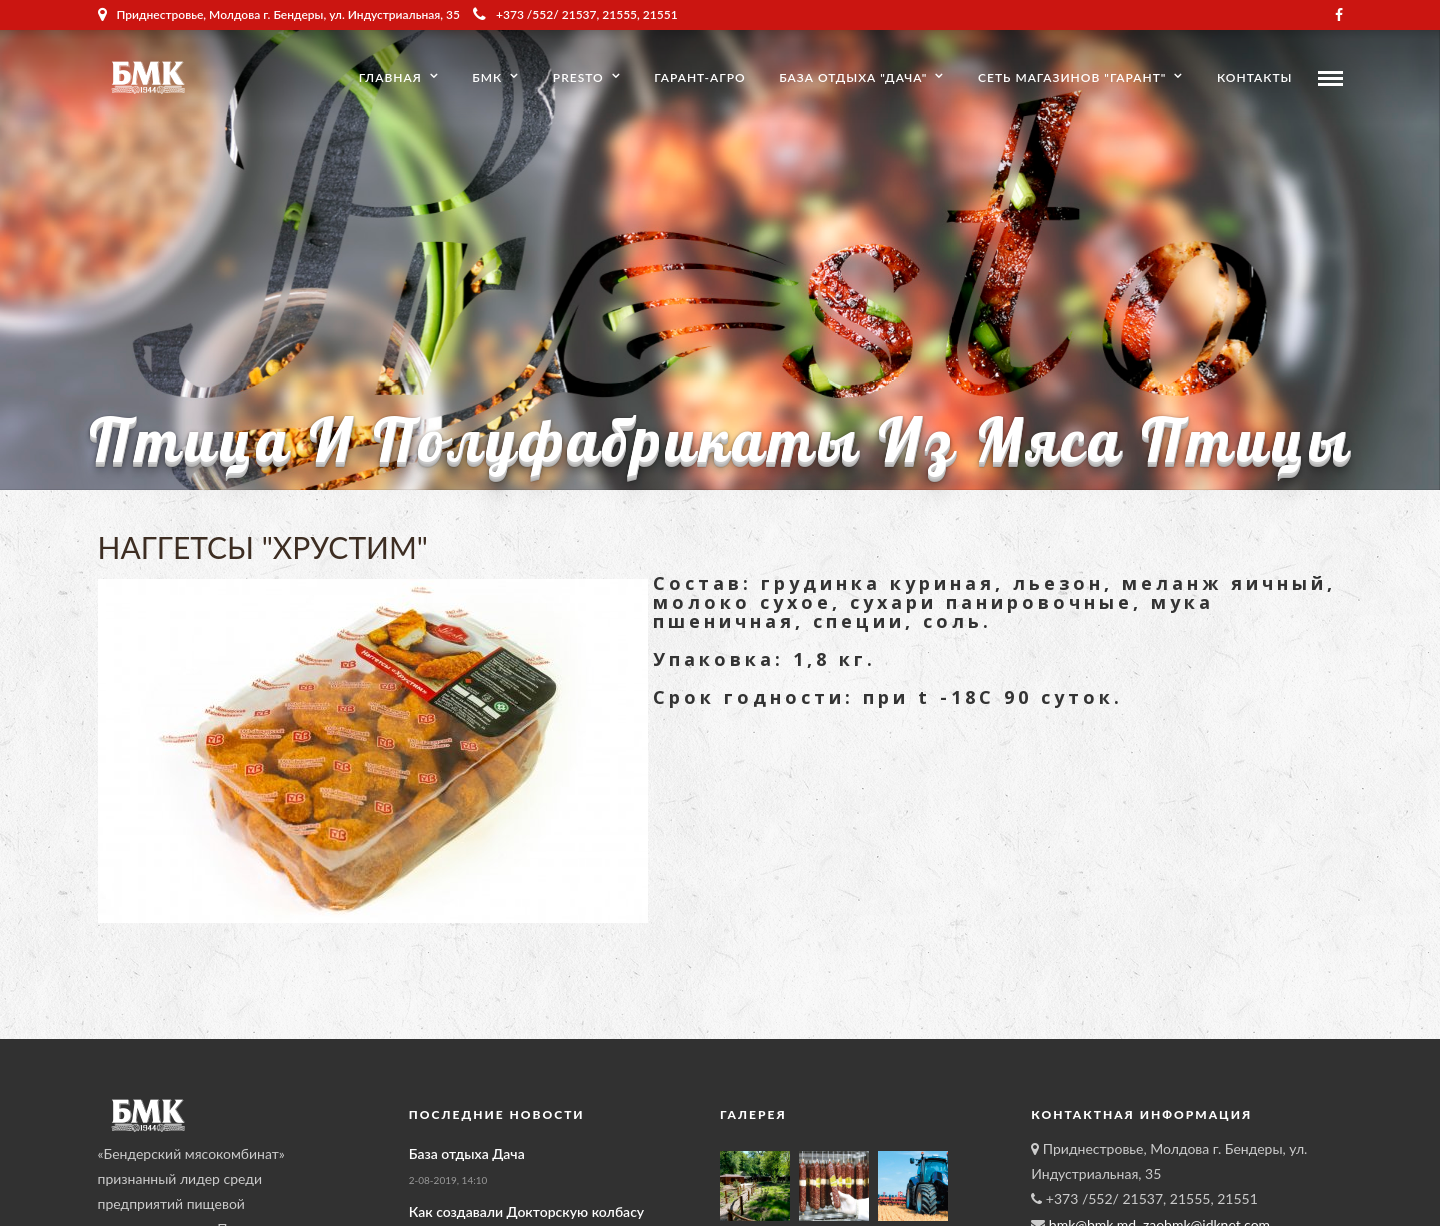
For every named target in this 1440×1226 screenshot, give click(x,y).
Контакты (1254, 77)
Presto (578, 77)
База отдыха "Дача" (853, 77)
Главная (390, 77)
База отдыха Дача (467, 1153)
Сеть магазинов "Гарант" (1072, 77)
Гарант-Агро (699, 77)
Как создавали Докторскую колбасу (526, 1211)
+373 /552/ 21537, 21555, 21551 (575, 14)
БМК (487, 77)
